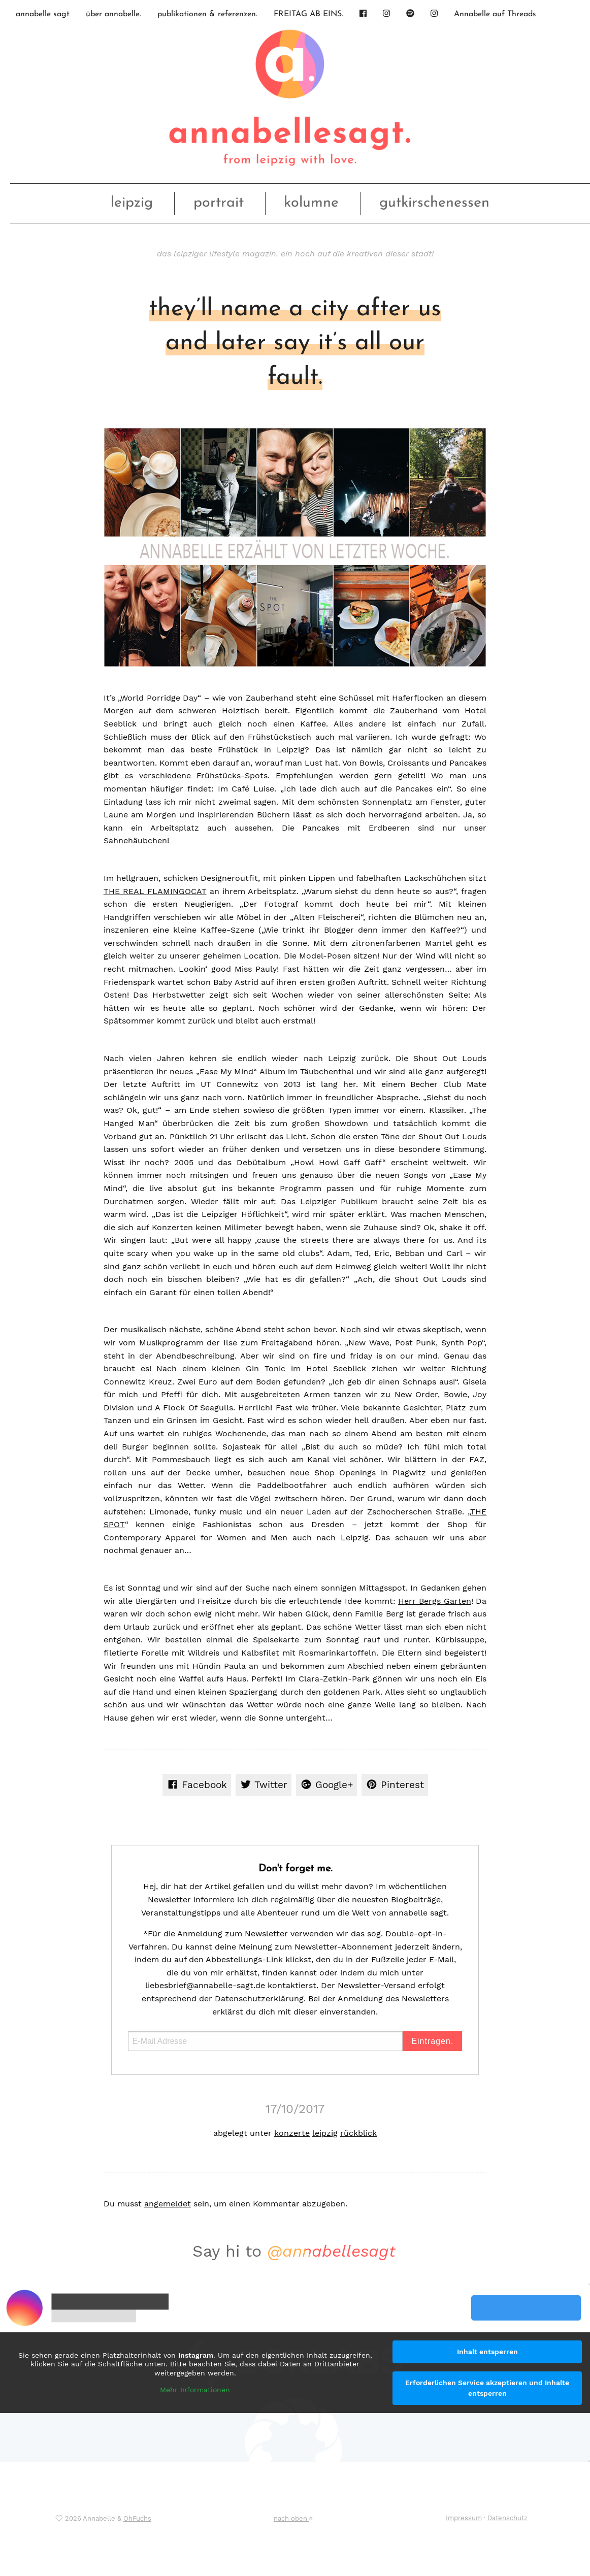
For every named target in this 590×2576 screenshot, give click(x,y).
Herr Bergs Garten (434, 1601)
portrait (218, 202)
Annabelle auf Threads (495, 14)
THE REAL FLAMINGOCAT (155, 891)
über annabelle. (113, 14)
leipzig (132, 202)
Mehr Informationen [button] (195, 2390)
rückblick (358, 2133)
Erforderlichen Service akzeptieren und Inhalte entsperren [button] (487, 2388)
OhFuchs (137, 2518)
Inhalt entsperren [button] (487, 2352)
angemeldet (167, 2203)
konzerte (292, 2133)
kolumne (311, 202)
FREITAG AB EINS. (308, 14)
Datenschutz (507, 2518)
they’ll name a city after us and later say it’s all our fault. (295, 343)
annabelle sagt (43, 14)
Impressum (464, 2518)
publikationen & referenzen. (207, 14)
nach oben (293, 2518)
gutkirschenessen (434, 202)
